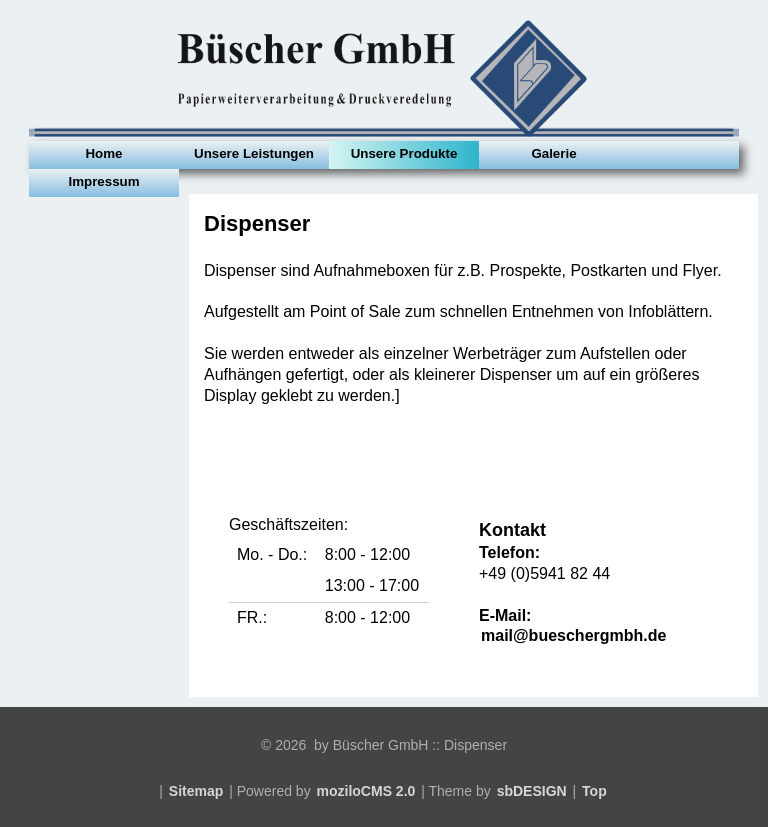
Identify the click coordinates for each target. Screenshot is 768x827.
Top (594, 791)
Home (103, 153)
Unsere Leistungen (254, 153)
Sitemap (196, 791)
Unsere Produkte (404, 153)
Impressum (103, 181)
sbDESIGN (532, 791)
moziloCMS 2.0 (366, 791)
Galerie (553, 153)
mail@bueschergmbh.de (573, 635)
